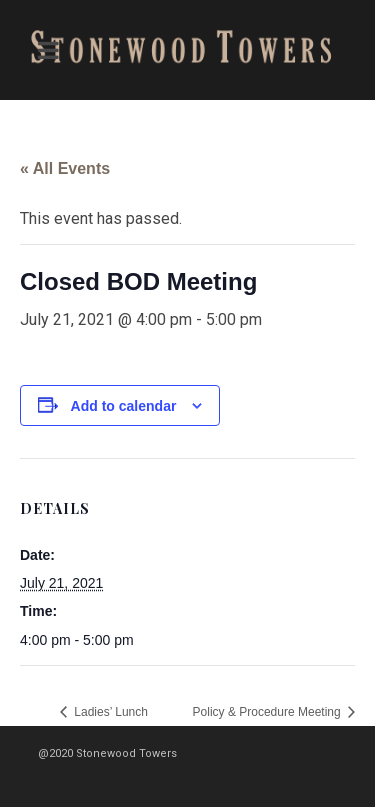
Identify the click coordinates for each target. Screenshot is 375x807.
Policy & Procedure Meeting (268, 712)
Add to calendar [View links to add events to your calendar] (124, 406)
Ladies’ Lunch (109, 712)
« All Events (65, 168)
